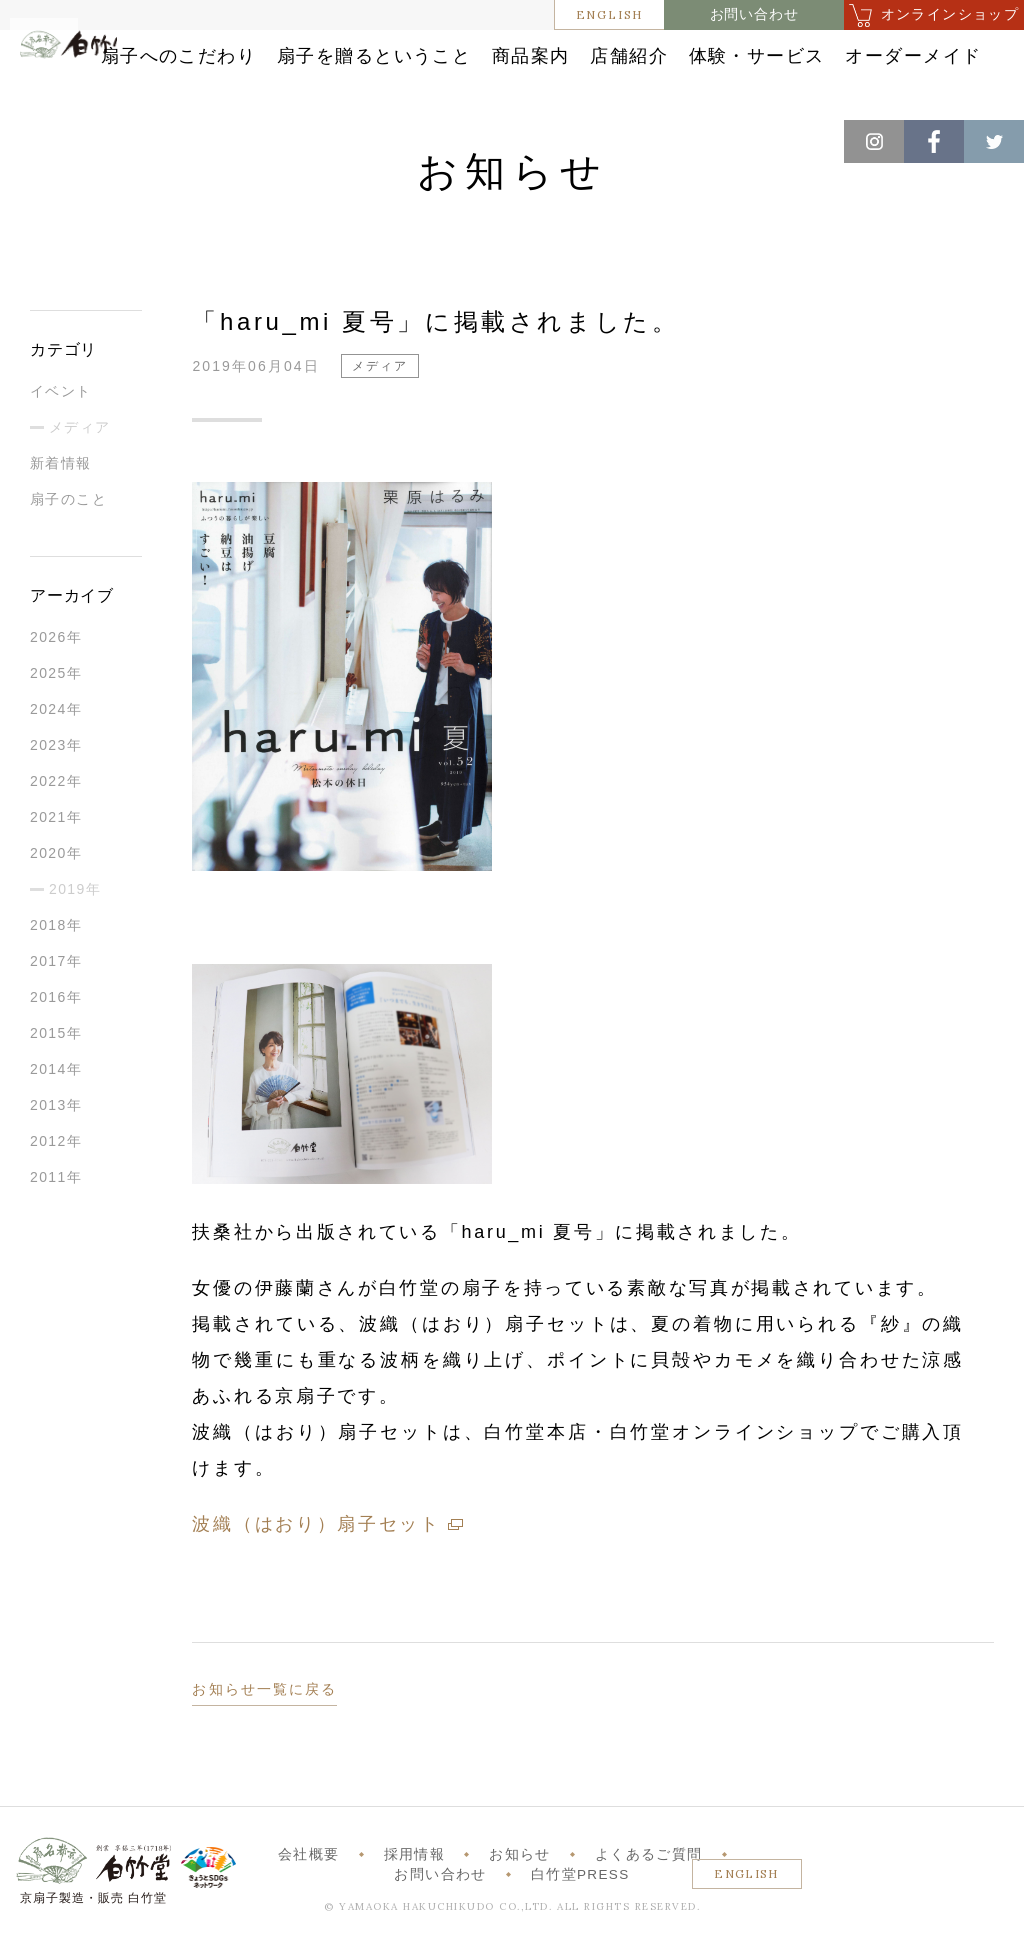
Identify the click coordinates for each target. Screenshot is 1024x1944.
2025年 (56, 690)
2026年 (56, 654)
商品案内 (713, 52)
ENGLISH (610, 14)
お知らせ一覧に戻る (264, 1706)
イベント (61, 408)
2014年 (56, 1086)
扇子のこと (68, 516)
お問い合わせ (754, 14)
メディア (80, 444)
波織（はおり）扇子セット (316, 1541)
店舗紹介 (839, 52)
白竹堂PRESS (580, 1891)
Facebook (934, 141)
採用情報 (414, 1871)
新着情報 (61, 480)
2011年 (56, 1194)
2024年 (56, 726)
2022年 (56, 798)
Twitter (994, 141)
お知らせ (519, 1871)
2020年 (56, 870)
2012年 (56, 1158)
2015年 (56, 1050)
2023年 (56, 762)
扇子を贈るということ (535, 52)
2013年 (56, 1122)
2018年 (56, 942)
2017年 (56, 978)
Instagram (874, 141)
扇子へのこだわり (320, 52)
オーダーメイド (651, 93)
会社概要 (308, 1871)
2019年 (75, 906)
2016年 (56, 1014)
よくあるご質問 (648, 1871)
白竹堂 (89, 84)
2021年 (56, 834)
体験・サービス (472, 93)
